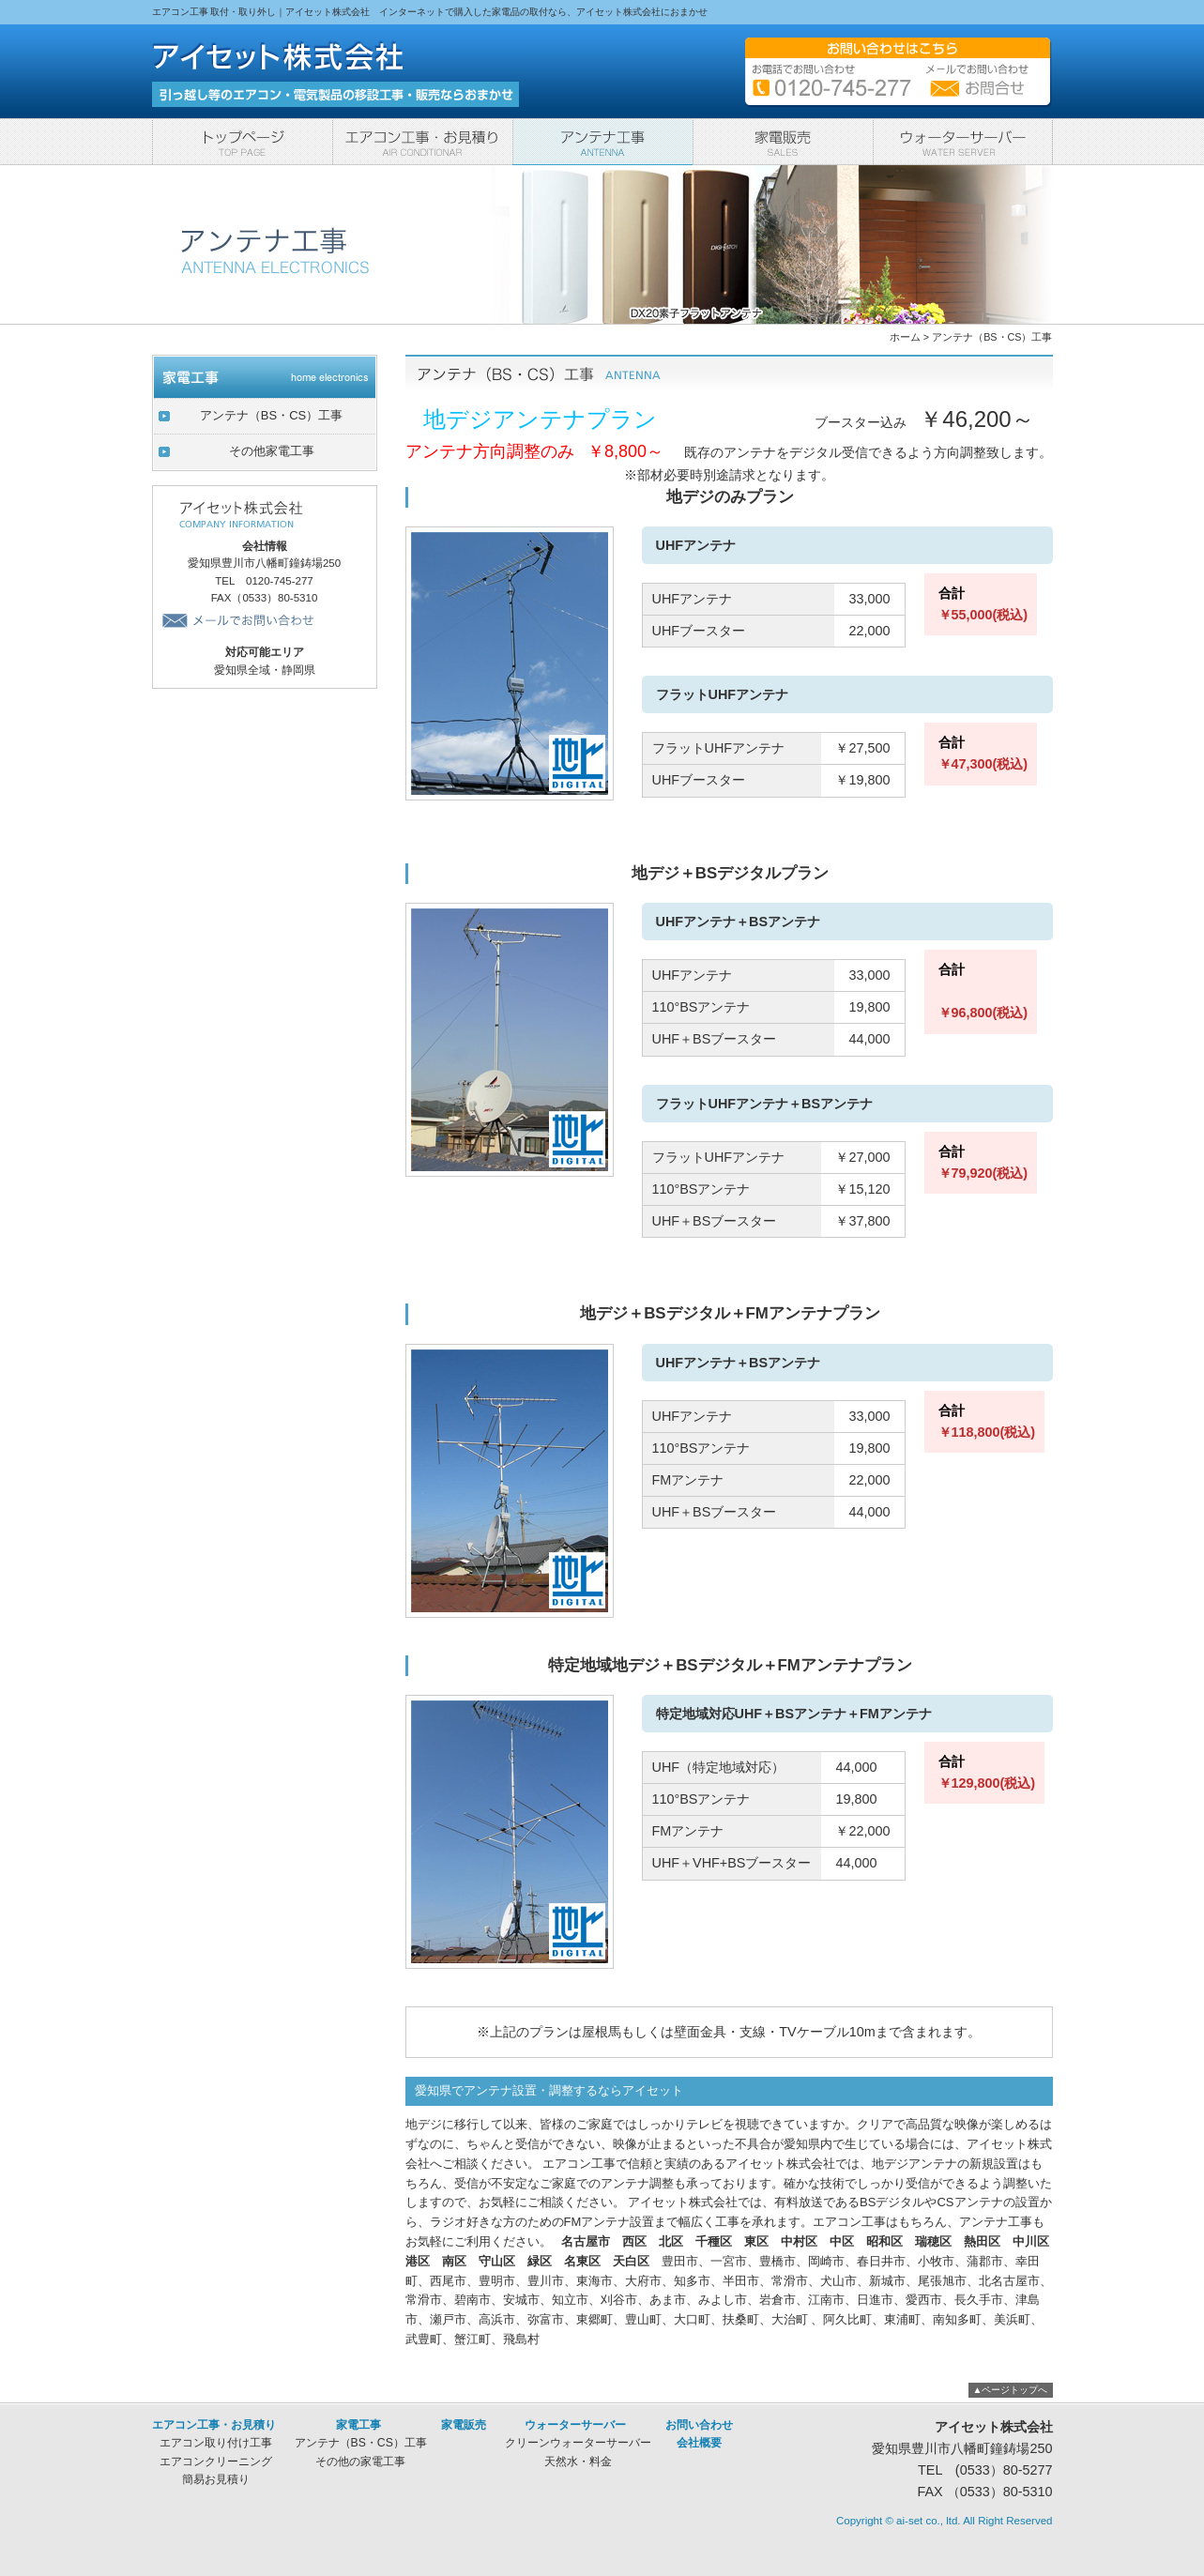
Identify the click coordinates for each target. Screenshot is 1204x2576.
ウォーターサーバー (963, 141)
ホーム (905, 337)
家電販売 (783, 141)
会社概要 (699, 2442)
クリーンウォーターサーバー (578, 2442)
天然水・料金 (578, 2461)
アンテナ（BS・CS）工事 (992, 337)
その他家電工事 (271, 451)
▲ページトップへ (1010, 2390)
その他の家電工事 (360, 2461)
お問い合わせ (699, 2424)
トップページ (242, 141)
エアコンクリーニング (216, 2461)
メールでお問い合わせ (240, 620)
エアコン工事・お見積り (422, 141)
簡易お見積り (216, 2479)
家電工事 (602, 141)
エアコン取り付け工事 (216, 2442)
